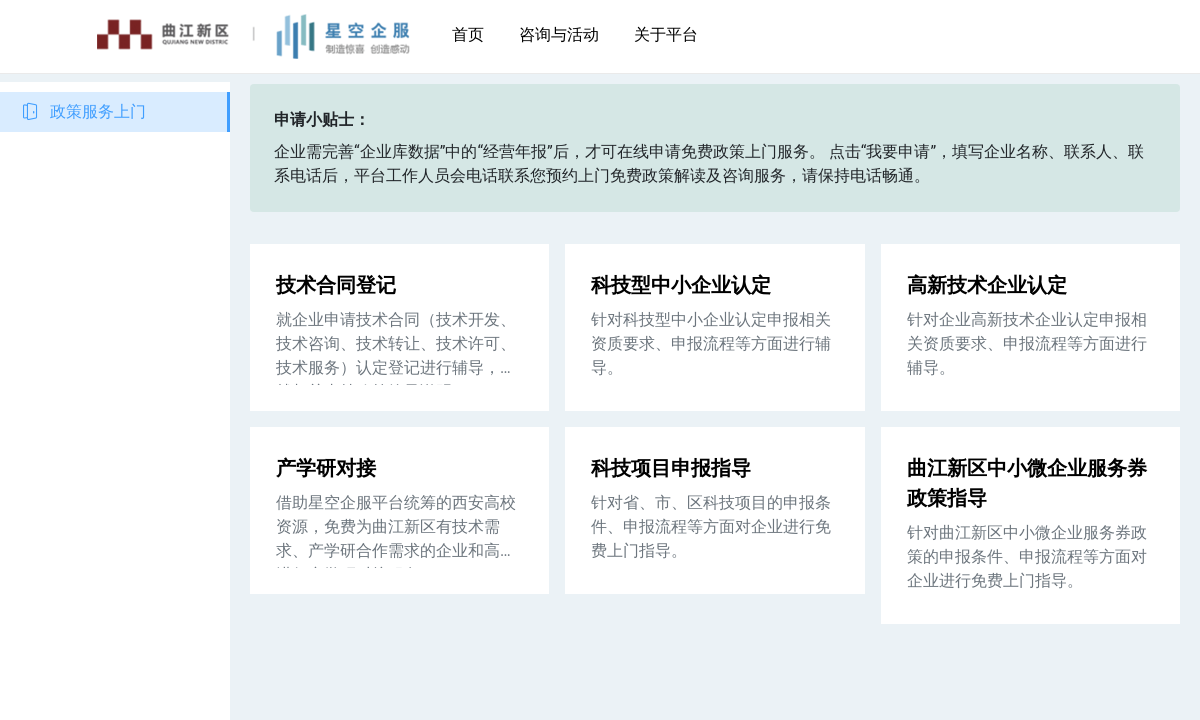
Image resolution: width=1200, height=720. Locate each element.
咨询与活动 (559, 34)
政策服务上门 (98, 111)
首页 (468, 34)
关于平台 (666, 34)
